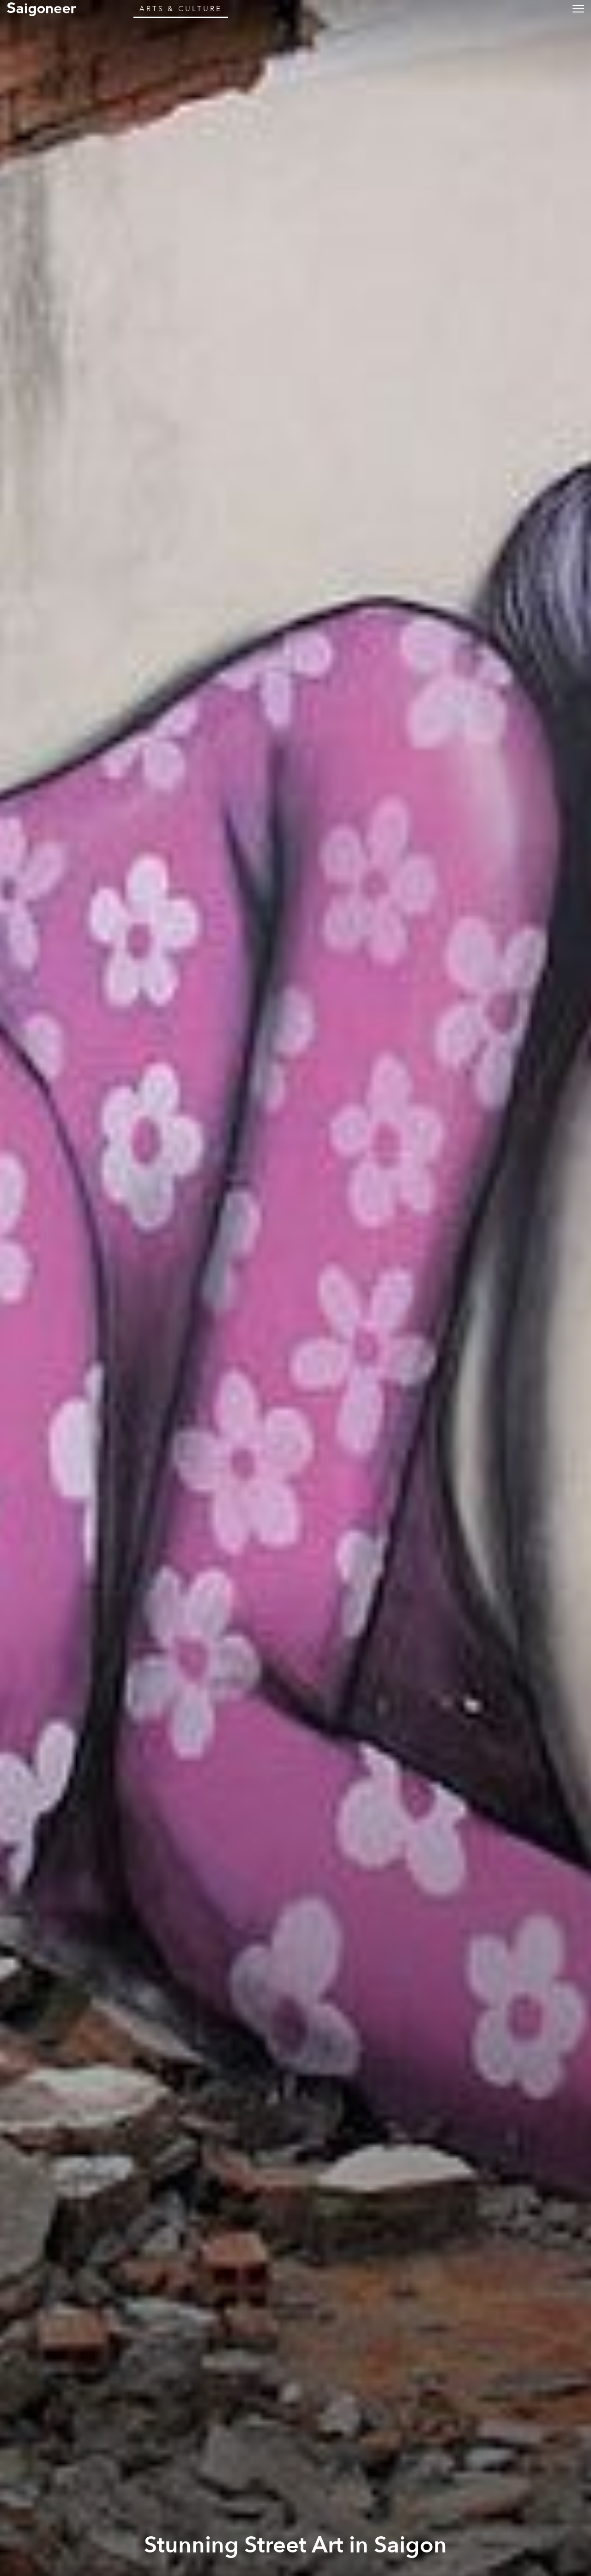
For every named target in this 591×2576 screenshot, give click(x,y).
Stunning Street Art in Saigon (295, 2545)
